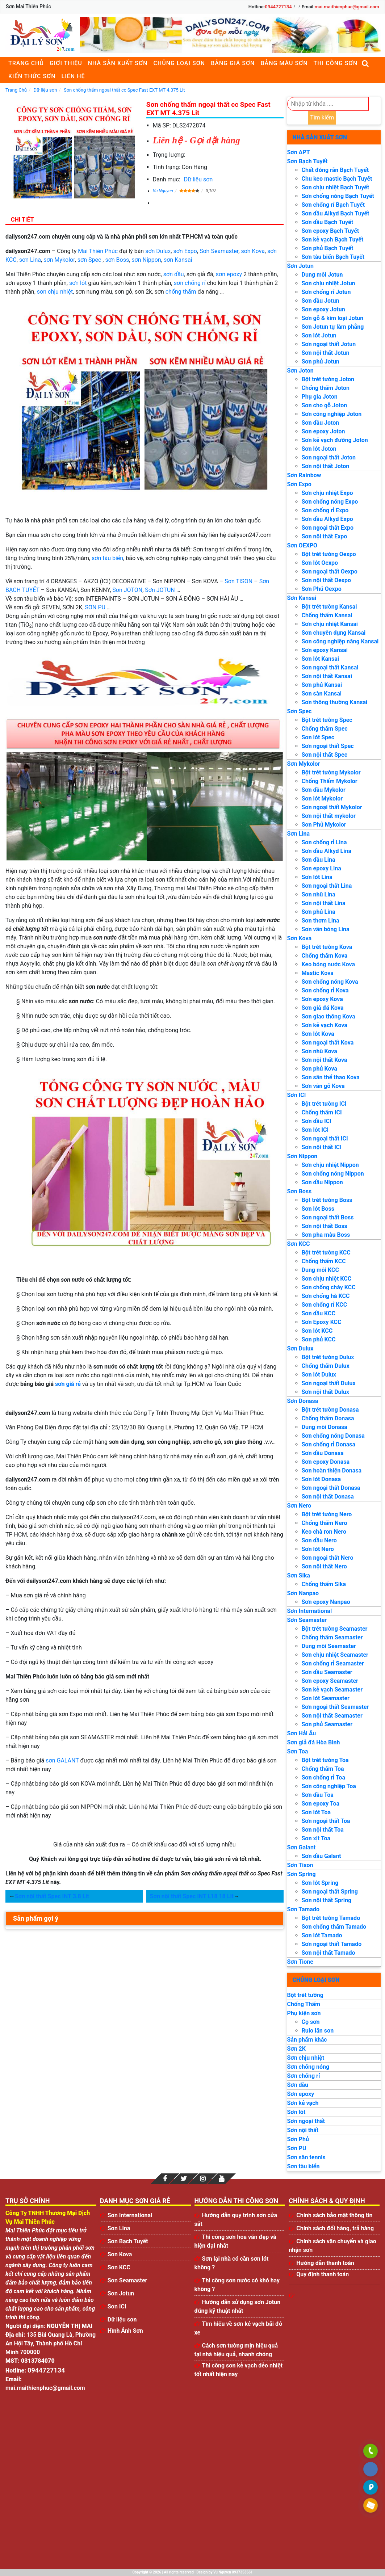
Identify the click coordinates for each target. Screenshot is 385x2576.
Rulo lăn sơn (318, 2030)
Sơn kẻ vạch (303, 2103)
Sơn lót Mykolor (322, 798)
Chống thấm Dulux (326, 1365)
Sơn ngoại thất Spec (328, 746)
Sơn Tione (300, 1961)
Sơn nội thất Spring (327, 1900)
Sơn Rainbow (304, 475)
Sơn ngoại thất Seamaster (335, 1706)
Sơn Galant (301, 1847)
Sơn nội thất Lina (324, 903)
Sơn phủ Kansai (322, 684)
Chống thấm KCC (324, 1261)
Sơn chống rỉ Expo (325, 510)
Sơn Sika (298, 1575)
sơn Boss (117, 259)
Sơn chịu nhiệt (306, 2057)
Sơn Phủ (298, 2139)
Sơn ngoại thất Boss (328, 1217)
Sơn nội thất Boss (324, 1226)
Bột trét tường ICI (324, 1103)
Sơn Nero (299, 1505)
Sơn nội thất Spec (324, 754)
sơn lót (78, 283)
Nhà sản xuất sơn (118, 63)
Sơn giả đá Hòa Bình (313, 1742)
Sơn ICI (296, 1095)
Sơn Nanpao (303, 1593)
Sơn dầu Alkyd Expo (327, 519)
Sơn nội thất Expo (324, 536)
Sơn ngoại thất (306, 2121)
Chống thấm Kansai (327, 615)
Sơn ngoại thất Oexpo (329, 571)
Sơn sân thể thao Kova (331, 1077)
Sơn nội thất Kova (324, 1059)
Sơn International (309, 1611)
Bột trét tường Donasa (330, 1409)
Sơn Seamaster (219, 251)
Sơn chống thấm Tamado (334, 1926)
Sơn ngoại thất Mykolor (332, 807)
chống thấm (181, 291)
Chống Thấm (303, 2004)
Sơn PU (296, 2148)
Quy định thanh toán (322, 2274)
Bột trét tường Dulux (328, 1357)
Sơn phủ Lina (318, 911)
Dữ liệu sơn (198, 179)
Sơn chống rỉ (303, 2075)
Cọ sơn (311, 2021)
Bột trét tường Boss (327, 1200)
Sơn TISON (238, 581)
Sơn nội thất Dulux (325, 1391)
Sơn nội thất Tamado (328, 1952)
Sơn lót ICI (315, 1129)
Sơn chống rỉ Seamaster (333, 1663)
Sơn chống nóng (308, 2066)
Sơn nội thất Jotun (326, 352)
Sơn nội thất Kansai (327, 676)
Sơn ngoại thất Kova (328, 1042)
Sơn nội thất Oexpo (326, 580)
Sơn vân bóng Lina (326, 929)
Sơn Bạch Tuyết (307, 161)
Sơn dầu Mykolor (324, 789)
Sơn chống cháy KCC (329, 1287)
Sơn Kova (299, 938)
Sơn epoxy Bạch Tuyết (330, 230)
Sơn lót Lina (317, 877)
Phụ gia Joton (320, 396)
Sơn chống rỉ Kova (325, 990)
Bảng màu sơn (283, 63)
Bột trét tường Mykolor (331, 772)
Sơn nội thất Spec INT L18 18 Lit (192, 1896)
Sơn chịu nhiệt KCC (327, 1278)
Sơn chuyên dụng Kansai (334, 632)
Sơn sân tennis (306, 2157)
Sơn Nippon (302, 1156)
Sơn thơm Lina (320, 920)
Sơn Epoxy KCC (322, 1322)
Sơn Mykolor (303, 763)
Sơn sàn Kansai (322, 693)
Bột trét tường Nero (327, 1514)
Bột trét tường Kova (327, 947)
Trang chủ (26, 63)
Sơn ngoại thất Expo (328, 527)
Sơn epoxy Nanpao (326, 1601)
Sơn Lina (298, 833)
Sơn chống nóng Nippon (333, 1173)
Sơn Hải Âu (301, 1733)
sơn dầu (173, 274)
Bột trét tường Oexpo (329, 554)
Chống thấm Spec (325, 728)
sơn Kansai (178, 259)
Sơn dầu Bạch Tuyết (327, 222)
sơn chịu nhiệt (55, 291)
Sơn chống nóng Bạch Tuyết (338, 196)
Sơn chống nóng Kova (330, 981)
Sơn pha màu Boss (326, 1234)
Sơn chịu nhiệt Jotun (328, 283)
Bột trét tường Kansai (329, 606)
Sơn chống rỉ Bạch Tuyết (333, 204)
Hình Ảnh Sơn (125, 2330)
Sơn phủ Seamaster (327, 1724)
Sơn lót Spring (320, 1882)
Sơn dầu (298, 2084)
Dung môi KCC (320, 1269)
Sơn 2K (296, 2048)
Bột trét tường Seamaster (335, 1628)
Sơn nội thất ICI (322, 1147)
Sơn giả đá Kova (323, 1007)
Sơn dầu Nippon (322, 1182)
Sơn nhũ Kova (319, 1051)
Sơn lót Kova (318, 1033)
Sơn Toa (297, 1751)
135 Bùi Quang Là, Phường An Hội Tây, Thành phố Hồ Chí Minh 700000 (50, 2343)
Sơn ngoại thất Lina (327, 885)
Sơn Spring (301, 1874)
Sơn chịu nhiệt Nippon (330, 1164)
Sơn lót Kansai (320, 658)
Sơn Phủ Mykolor (324, 824)
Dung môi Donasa (324, 1427)
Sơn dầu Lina (318, 859)
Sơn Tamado (303, 1909)
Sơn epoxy (300, 2093)
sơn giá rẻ (68, 1384)
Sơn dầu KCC (318, 1313)
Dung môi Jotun (322, 274)
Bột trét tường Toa (325, 1760)
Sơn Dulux (300, 1348)
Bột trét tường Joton (328, 379)
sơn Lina (30, 259)
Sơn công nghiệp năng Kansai (340, 641)
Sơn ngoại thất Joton (329, 457)
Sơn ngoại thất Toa (326, 1821)
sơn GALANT (62, 1760)
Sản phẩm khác (307, 2039)
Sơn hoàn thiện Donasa (332, 1470)
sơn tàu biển (107, 558)
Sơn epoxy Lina (321, 868)
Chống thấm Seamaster (332, 1637)
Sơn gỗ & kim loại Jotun (333, 318)
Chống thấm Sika (324, 1584)
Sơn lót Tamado (322, 1935)
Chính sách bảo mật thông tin (334, 2215)
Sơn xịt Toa (316, 1838)
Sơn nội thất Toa (323, 1829)
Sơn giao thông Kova (328, 1016)
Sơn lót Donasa (321, 1479)
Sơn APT (298, 152)
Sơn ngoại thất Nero (327, 1557)
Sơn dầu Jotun (320, 300)
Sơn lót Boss (318, 1208)
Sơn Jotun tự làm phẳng (333, 326)
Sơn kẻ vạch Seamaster (332, 1689)
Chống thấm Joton (326, 387)
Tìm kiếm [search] (322, 117)
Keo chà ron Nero (324, 1531)
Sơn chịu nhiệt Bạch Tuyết (335, 187)
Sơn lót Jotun (319, 335)
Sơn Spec (299, 711)
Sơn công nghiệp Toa (329, 1786)
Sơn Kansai (302, 597)
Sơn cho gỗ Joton (324, 405)
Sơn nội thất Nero (324, 1566)
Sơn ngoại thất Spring (330, 1891)
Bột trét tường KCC (326, 1252)
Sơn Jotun (300, 265)
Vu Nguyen (163, 190)
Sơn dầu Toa (318, 1794)
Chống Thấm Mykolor (329, 781)
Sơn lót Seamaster (326, 1698)
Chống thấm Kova (325, 955)
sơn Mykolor (59, 259)
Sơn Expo (299, 484)
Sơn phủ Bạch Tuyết (327, 248)
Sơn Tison (300, 1865)
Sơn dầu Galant (321, 1856)
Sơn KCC (298, 1243)
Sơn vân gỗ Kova (323, 1086)
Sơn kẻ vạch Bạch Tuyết (333, 239)
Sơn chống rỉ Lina (324, 842)
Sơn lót (296, 2112)
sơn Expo (185, 251)
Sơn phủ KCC (319, 1339)
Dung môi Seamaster (329, 1646)
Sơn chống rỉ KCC (324, 1304)
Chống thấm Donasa (328, 1418)
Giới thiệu (66, 63)
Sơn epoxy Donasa (326, 1461)
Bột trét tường (305, 1995)
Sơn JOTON (127, 590)
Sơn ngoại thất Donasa (331, 1487)
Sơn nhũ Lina (318, 894)
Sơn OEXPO (302, 545)
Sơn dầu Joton (320, 422)
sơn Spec (89, 259)
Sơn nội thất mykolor (329, 815)
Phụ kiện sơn (304, 2013)
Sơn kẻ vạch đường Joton (335, 440)
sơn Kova (252, 251)
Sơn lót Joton (319, 448)
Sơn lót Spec (318, 737)
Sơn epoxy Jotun (323, 309)
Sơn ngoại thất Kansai (330, 667)
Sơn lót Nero (318, 1549)
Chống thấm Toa (323, 1768)
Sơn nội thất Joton (326, 466)
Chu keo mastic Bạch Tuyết (337, 178)
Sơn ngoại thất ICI (325, 1138)
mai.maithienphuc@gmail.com (347, 6)
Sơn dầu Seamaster (327, 1672)
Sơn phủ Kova (319, 1068)
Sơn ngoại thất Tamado (332, 1944)
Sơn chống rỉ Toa (323, 1777)
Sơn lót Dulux (319, 1374)
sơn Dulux (158, 251)
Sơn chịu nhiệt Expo (327, 492)
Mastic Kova (318, 973)
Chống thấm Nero (324, 1523)
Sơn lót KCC (317, 1330)
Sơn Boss (299, 1191)
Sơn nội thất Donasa (328, 1496)
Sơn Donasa (302, 1401)
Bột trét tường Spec (327, 720)
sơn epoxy (229, 274)
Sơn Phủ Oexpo (322, 588)
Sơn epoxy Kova (322, 999)
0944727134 (278, 6)
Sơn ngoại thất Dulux (329, 1383)
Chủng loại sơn (179, 63)
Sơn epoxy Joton (323, 431)
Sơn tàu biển (303, 2166)
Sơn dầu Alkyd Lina (327, 851)
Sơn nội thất (303, 2130)
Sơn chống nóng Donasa (333, 1435)
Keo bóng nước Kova (328, 964)
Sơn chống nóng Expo (330, 501)
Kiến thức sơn (32, 76)
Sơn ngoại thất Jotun (329, 344)
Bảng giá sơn (233, 63)
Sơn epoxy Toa (321, 1803)
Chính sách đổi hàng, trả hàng (335, 2228)
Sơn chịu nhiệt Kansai (330, 624)
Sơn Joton (300, 370)
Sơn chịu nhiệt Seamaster (335, 1654)
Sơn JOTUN (160, 590)
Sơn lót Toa (316, 1812)
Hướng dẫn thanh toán (325, 2263)
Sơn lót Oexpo (320, 562)
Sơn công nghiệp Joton (332, 414)
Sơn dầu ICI (316, 1121)
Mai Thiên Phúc (98, 251)
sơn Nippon (146, 259)
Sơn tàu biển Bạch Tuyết (333, 256)
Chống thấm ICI (322, 1112)
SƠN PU (95, 607)
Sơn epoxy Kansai (325, 650)
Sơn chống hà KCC (326, 1296)
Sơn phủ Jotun (320, 361)
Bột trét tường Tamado (331, 1918)
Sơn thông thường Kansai (335, 702)
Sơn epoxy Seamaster (330, 1680)
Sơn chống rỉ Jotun (326, 292)
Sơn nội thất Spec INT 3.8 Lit (52, 1896)
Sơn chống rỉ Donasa (328, 1444)
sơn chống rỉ (190, 283)
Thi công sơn (335, 63)
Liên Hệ (73, 76)
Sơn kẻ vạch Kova (324, 1025)
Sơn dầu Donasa (323, 1453)
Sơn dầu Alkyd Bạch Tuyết (335, 213)
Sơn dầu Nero (319, 1540)
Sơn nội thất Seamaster (332, 1715)
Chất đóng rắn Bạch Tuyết (335, 170)
